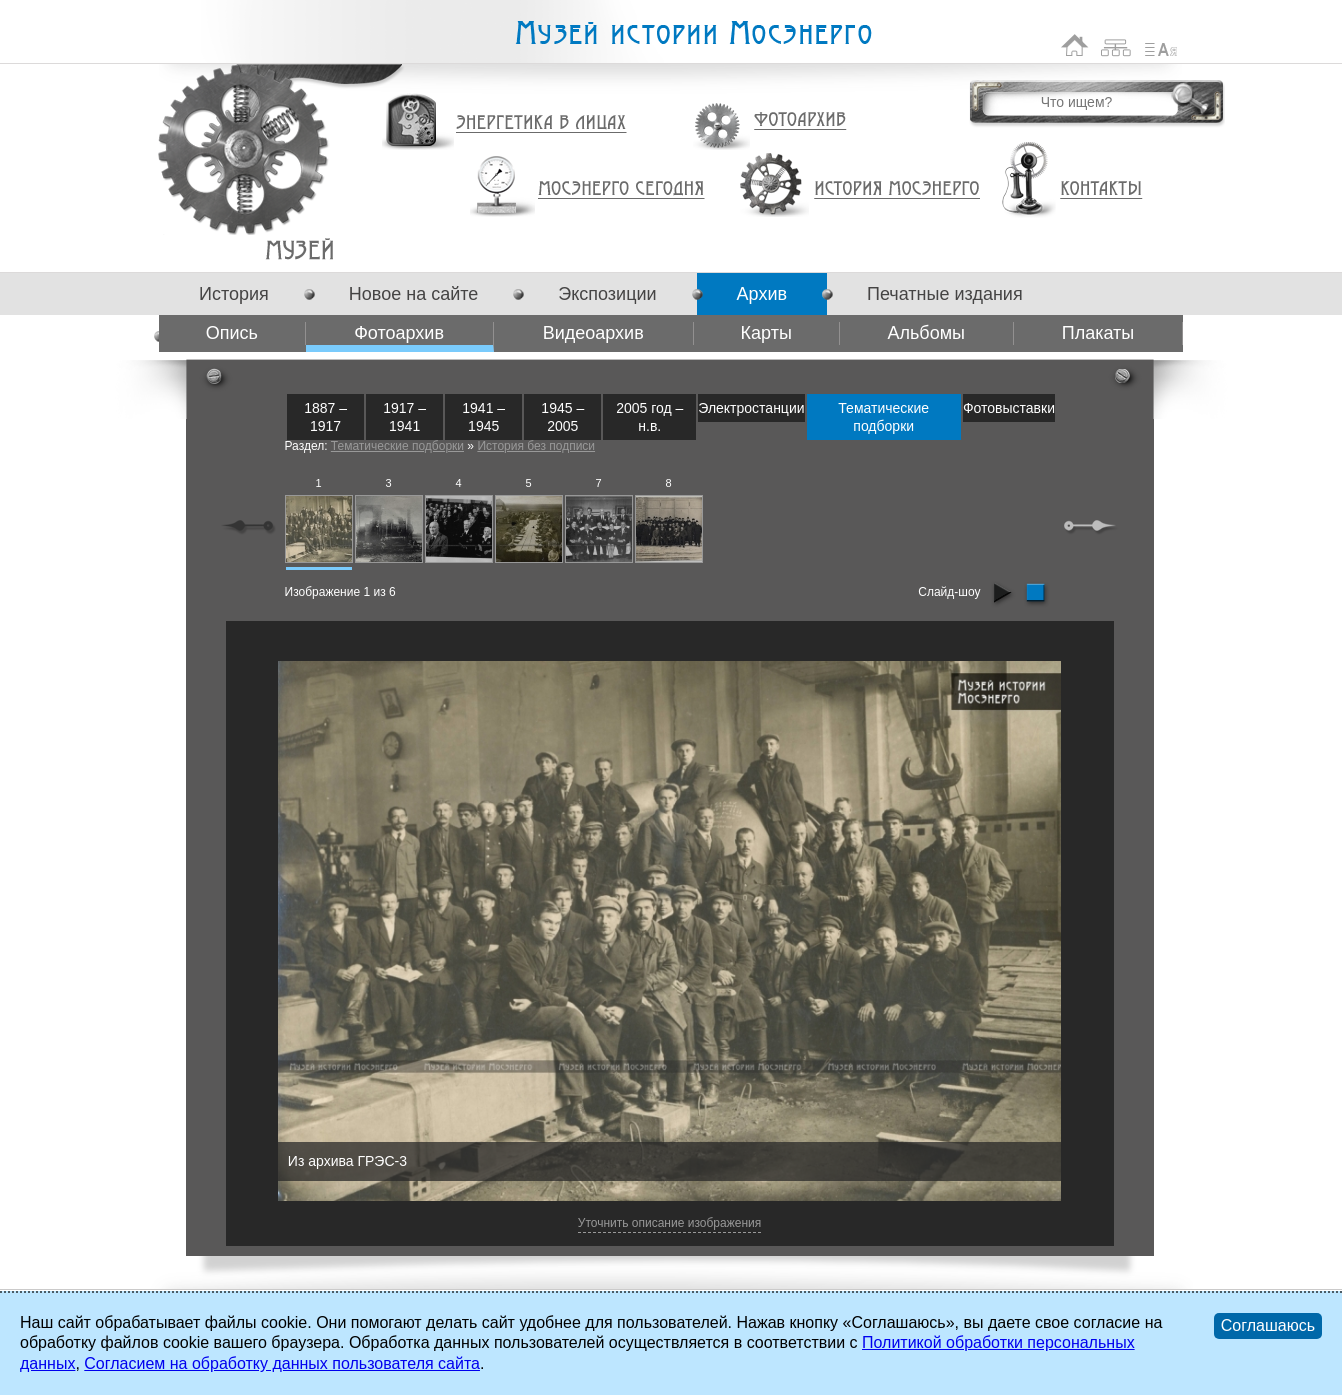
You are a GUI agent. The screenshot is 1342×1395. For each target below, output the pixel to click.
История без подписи (536, 446)
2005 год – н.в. (649, 417)
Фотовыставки (1009, 408)
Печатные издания (945, 294)
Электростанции (751, 408)
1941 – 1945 (483, 417)
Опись (232, 333)
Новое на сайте (413, 294)
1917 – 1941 (404, 417)
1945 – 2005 (562, 417)
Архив (762, 294)
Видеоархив (593, 333)
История (234, 294)
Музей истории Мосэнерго (693, 33)
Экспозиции (607, 294)
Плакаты (1098, 333)
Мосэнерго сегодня (621, 189)
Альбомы (926, 333)
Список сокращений (1161, 45)
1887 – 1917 (325, 417)
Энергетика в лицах (541, 123)
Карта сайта (1116, 45)
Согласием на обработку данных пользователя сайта (282, 1363)
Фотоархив (799, 120)
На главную (1075, 45)
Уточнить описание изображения (669, 1223)
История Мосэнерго (897, 189)
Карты (766, 333)
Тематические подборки (883, 417)
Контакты (1101, 189)
